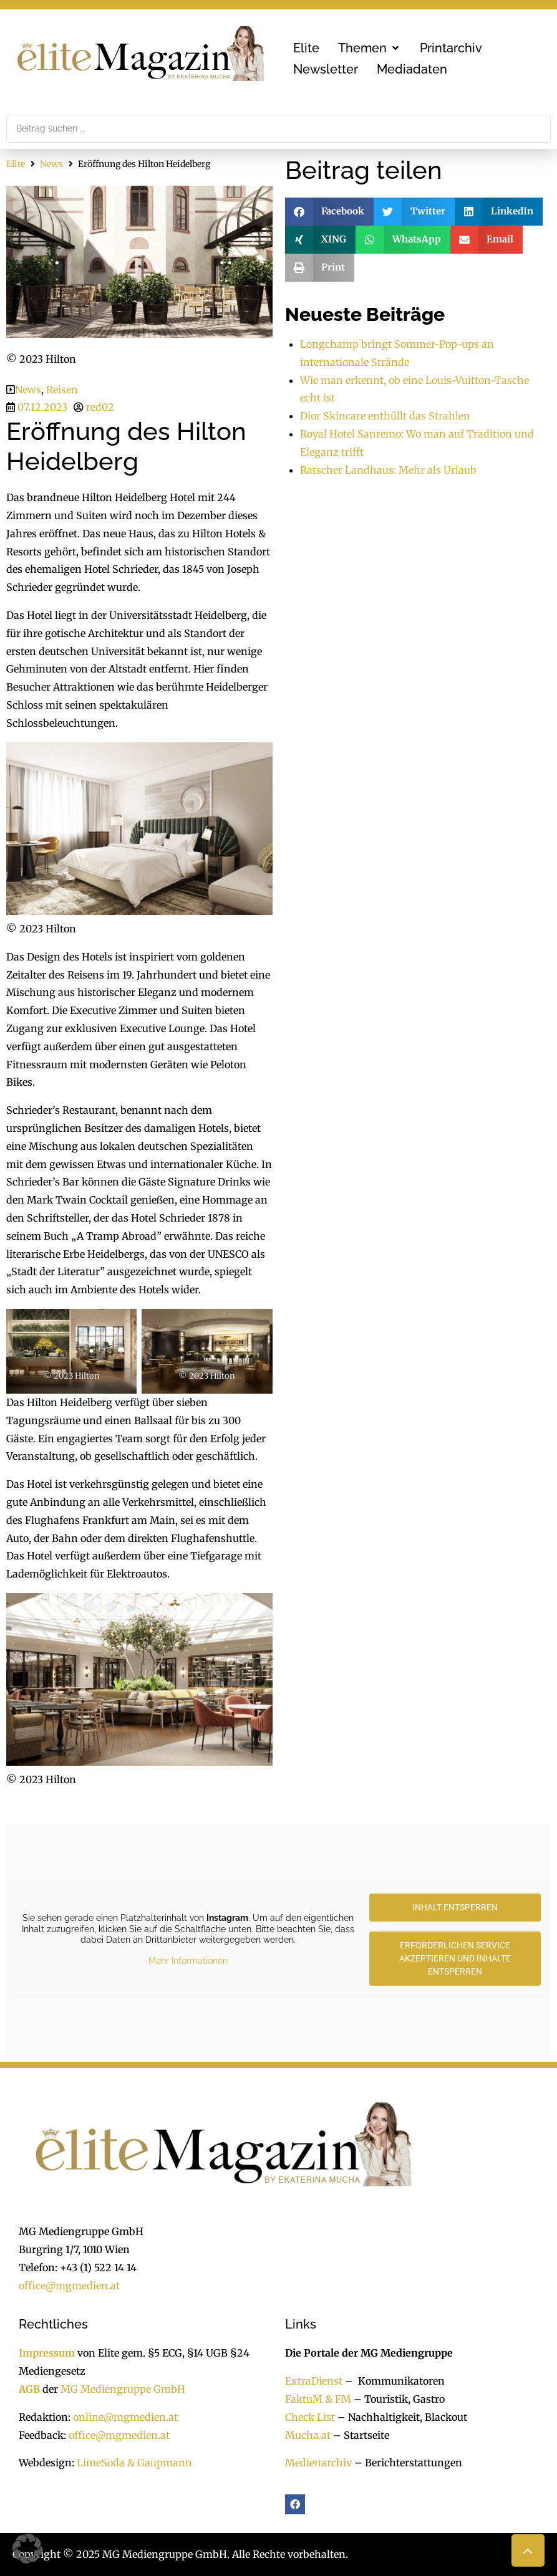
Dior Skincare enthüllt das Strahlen (385, 415)
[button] (369, 48)
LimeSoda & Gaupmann (134, 2462)
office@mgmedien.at (69, 2285)
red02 (100, 407)
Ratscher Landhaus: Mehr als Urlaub (388, 470)
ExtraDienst (313, 2381)
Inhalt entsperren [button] (455, 1907)
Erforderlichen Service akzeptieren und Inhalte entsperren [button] (455, 1958)
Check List (310, 2417)
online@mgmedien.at (125, 2417)
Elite (15, 164)
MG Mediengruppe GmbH (123, 2389)
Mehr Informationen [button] (188, 1961)
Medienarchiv (318, 2462)
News (51, 164)
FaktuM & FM (318, 2399)
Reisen (62, 389)
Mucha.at (308, 2435)
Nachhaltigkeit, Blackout (401, 2417)
